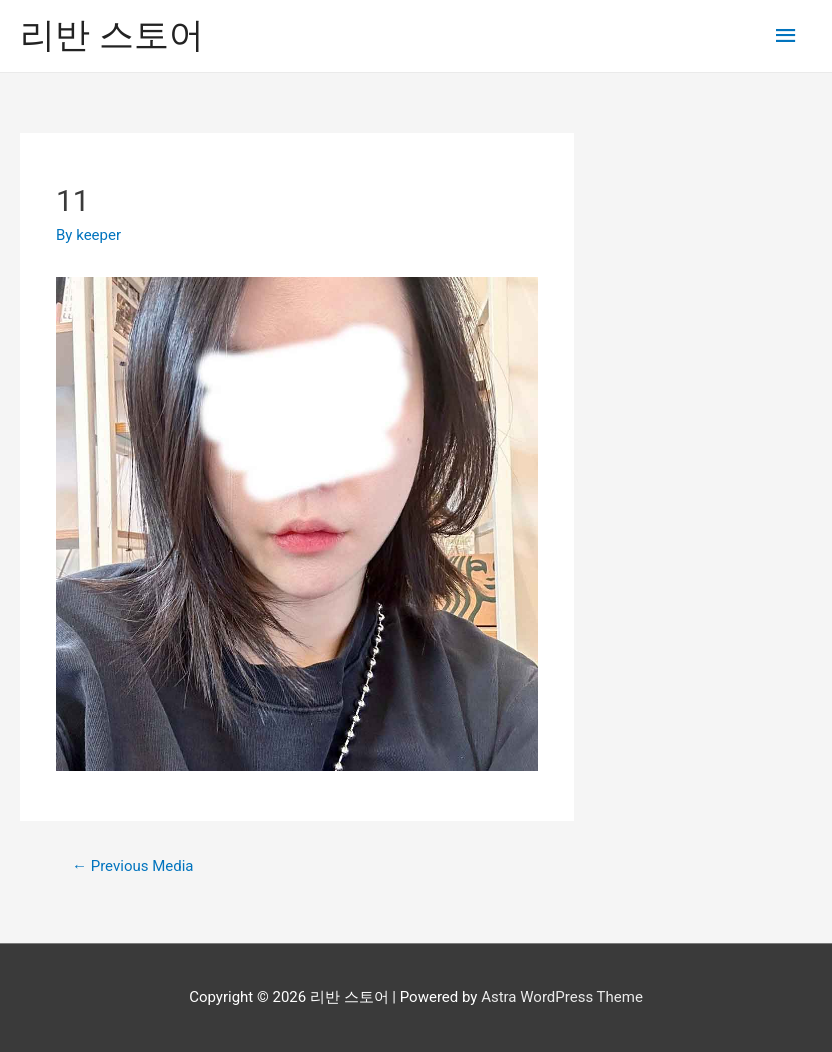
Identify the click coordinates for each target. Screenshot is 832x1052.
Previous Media (133, 866)
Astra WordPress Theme (562, 997)
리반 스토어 (112, 35)
